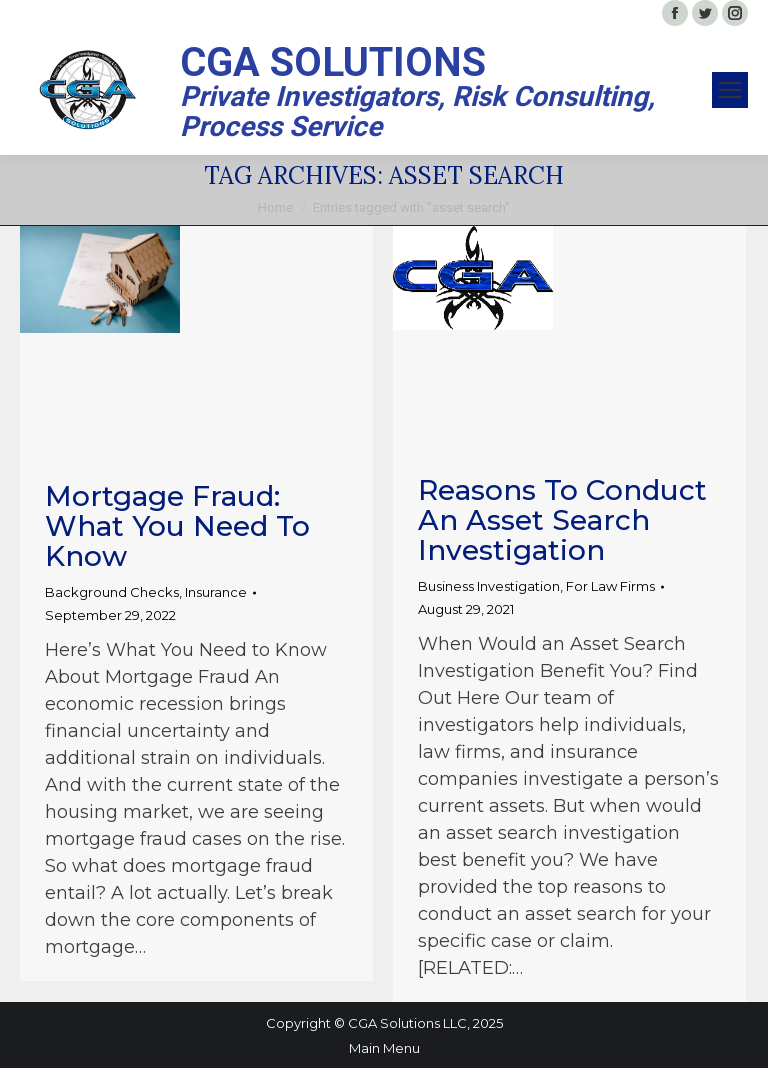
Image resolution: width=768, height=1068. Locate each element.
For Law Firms (610, 586)
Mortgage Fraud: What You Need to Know (177, 526)
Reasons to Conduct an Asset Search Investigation (562, 520)
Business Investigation (489, 586)
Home (275, 207)
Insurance (216, 592)
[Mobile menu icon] (730, 90)
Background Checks (112, 592)
